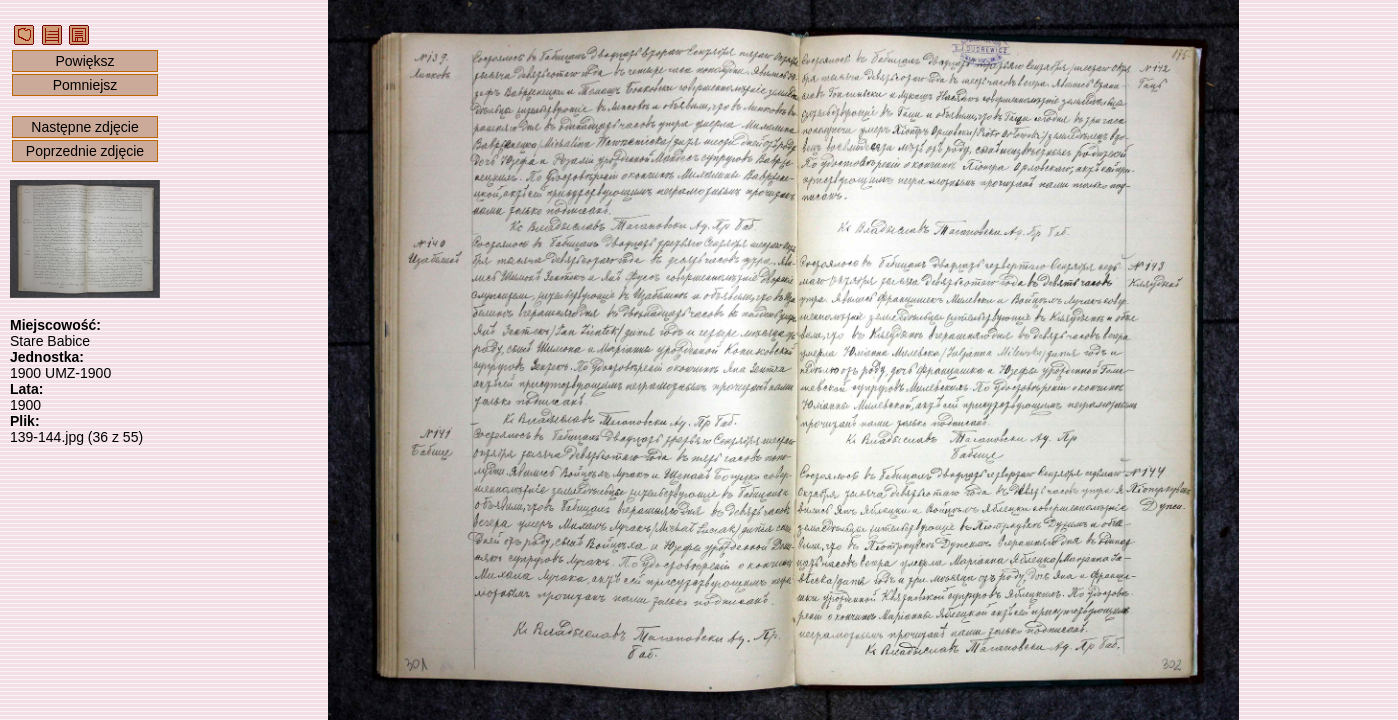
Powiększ (84, 61)
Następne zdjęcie (84, 127)
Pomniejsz (85, 85)
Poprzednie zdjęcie (85, 151)
